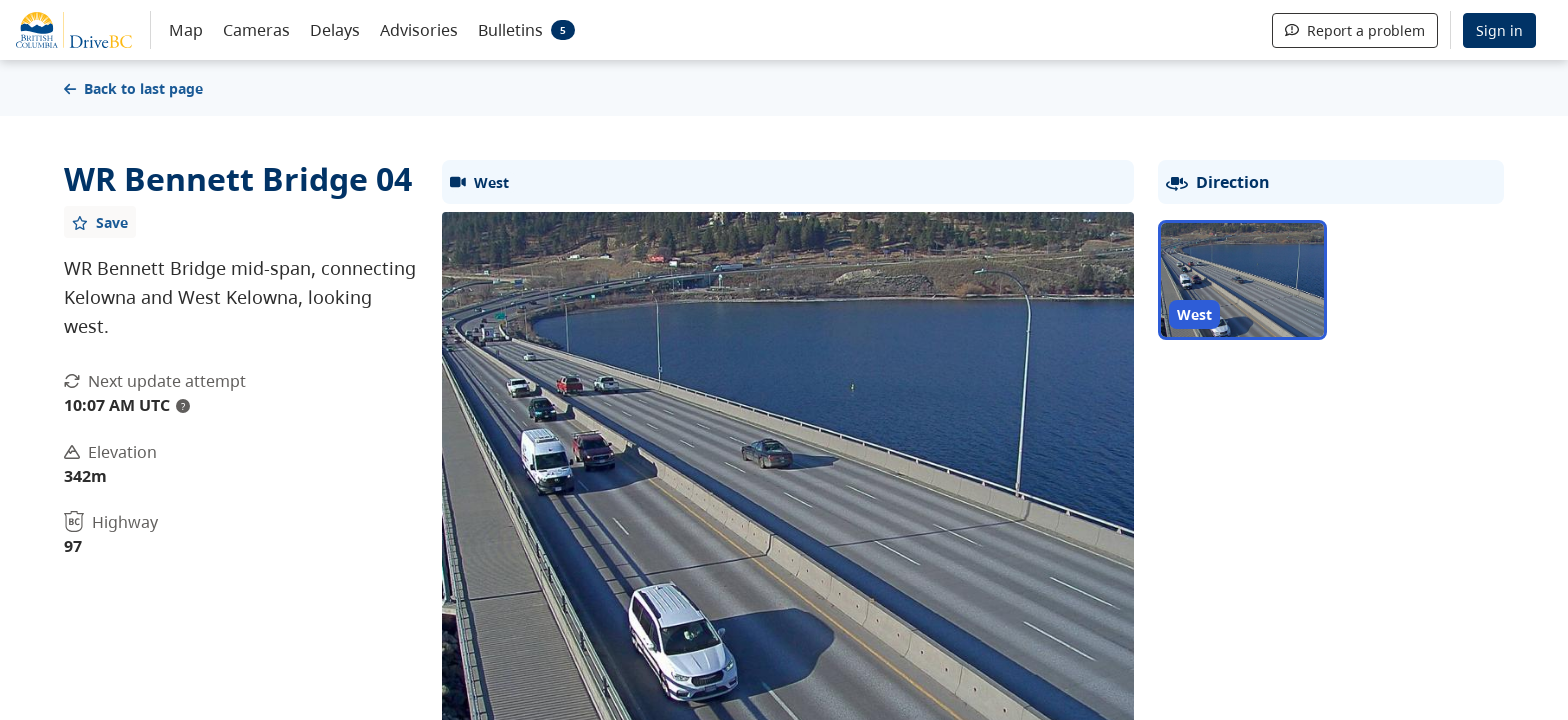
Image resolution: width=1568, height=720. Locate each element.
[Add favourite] (100, 222)
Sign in (1499, 30)
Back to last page (133, 88)
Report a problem (1355, 30)
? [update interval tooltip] (183, 406)
